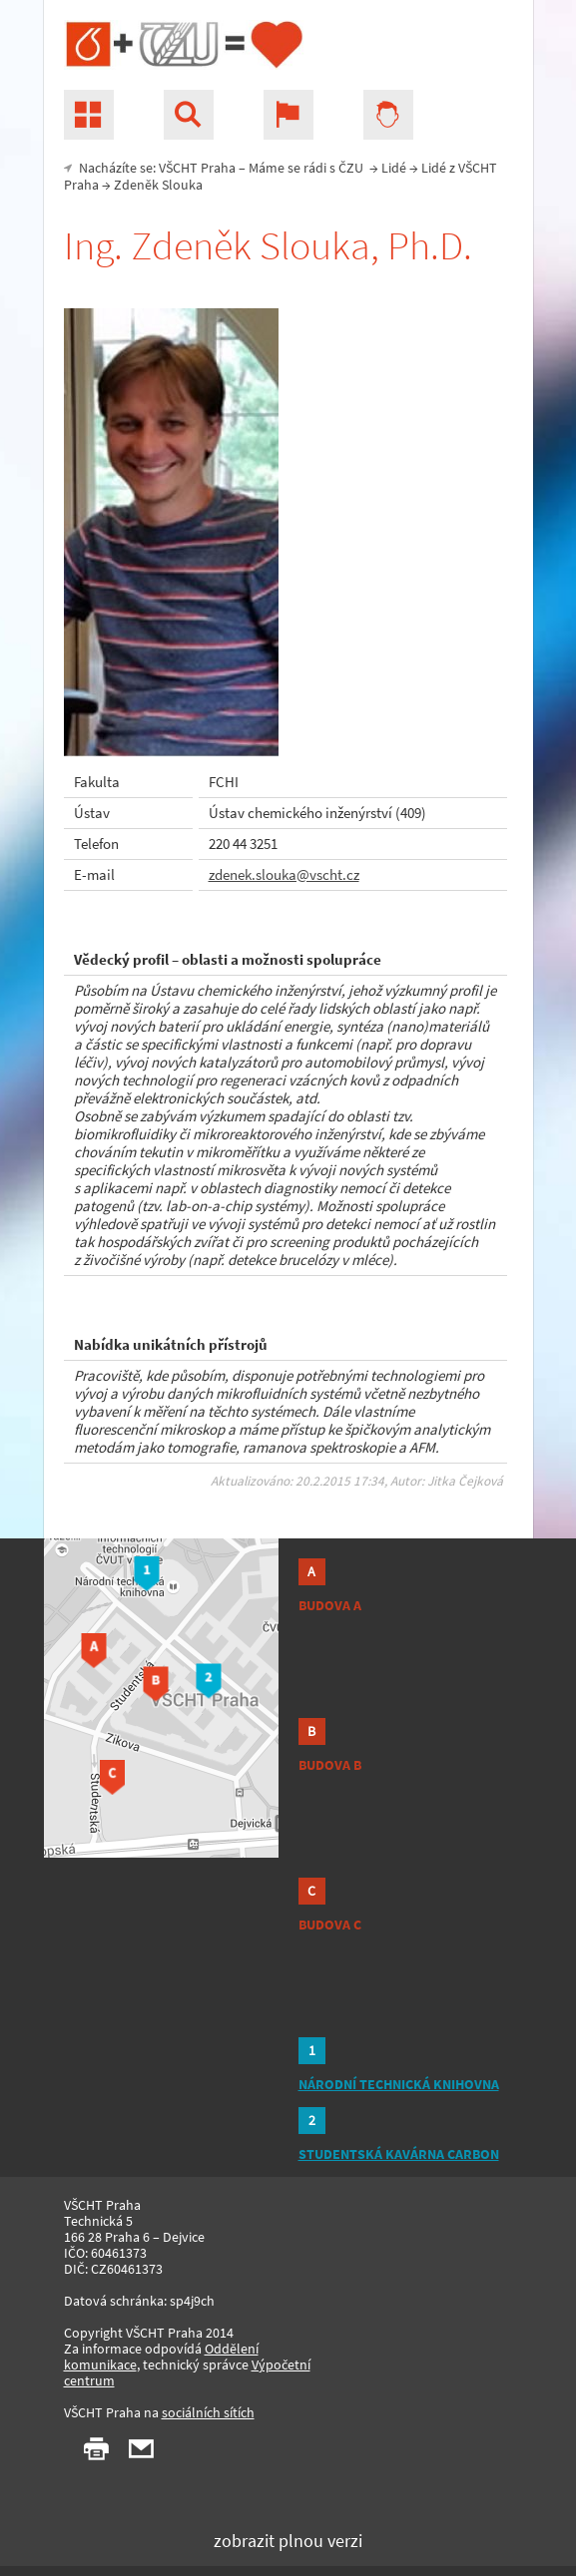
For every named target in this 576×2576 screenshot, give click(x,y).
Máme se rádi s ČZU (307, 168)
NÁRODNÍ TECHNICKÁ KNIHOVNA (398, 2084)
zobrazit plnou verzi (288, 2540)
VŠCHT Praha (197, 168)
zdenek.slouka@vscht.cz (284, 874)
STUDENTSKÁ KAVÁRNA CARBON (398, 2154)
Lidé (393, 168)
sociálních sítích (208, 2412)
